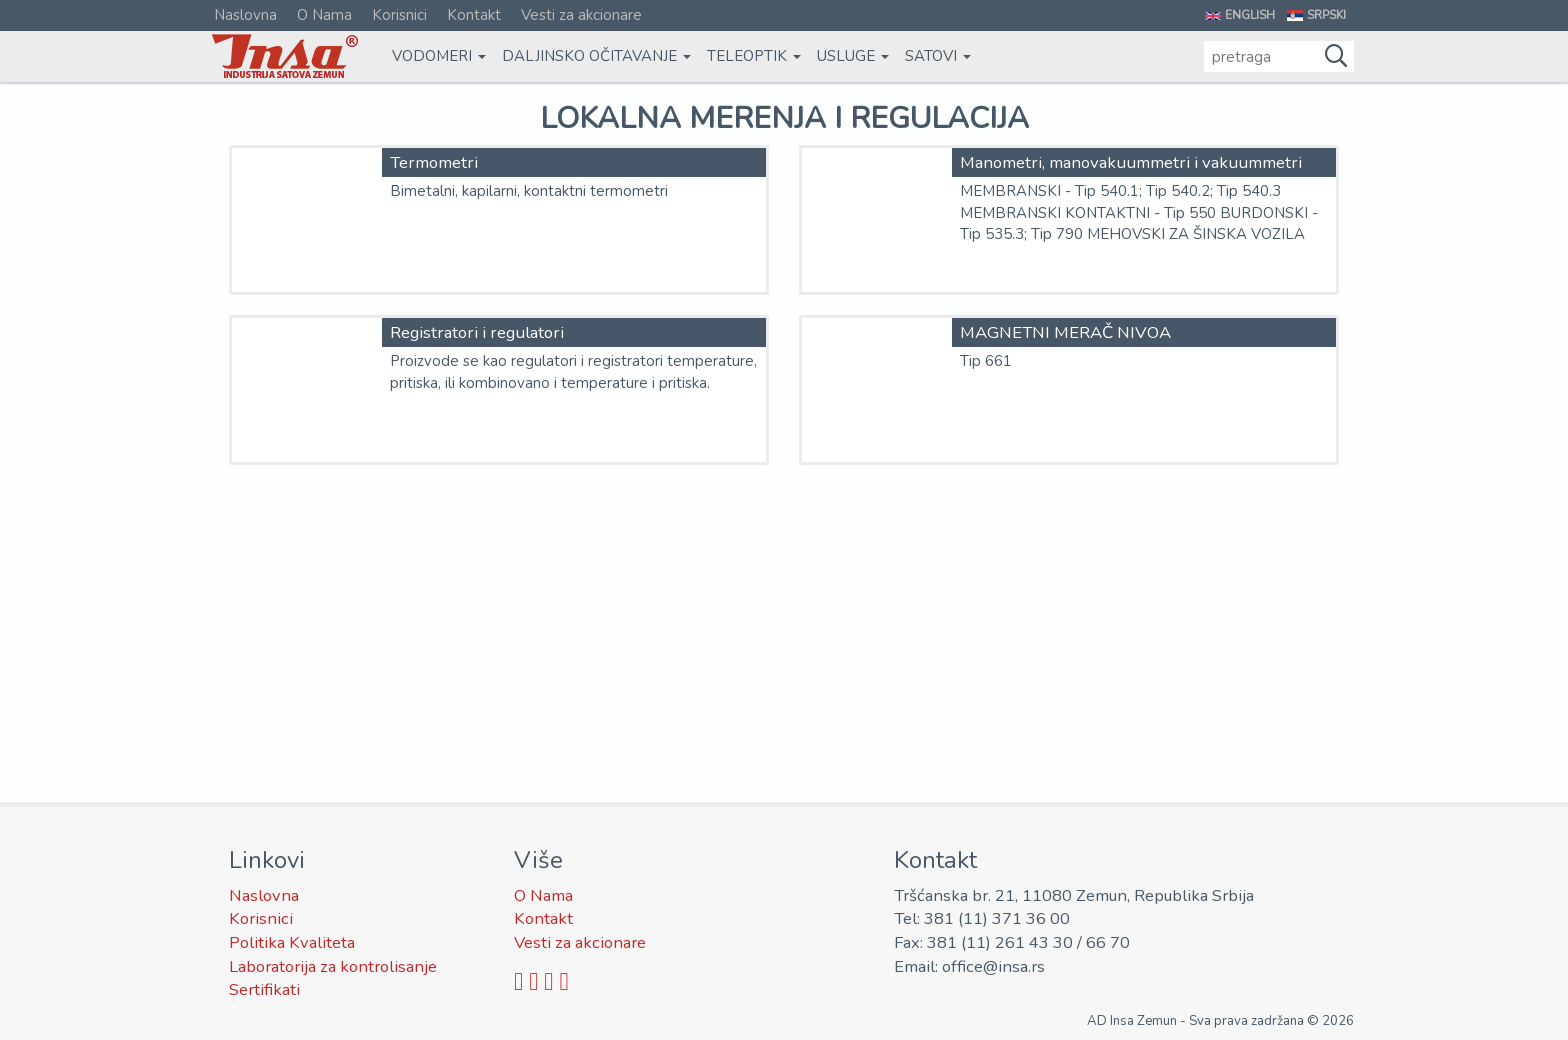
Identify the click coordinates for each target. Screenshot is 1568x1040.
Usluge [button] (853, 56)
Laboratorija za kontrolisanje (333, 966)
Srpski (1326, 15)
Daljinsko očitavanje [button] (596, 56)
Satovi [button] (938, 56)
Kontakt (474, 15)
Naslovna (245, 15)
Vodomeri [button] (439, 56)
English (1250, 15)
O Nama (324, 15)
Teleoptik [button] (754, 56)
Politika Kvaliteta (292, 942)
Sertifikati (264, 989)
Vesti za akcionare (581, 15)
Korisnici (399, 15)
